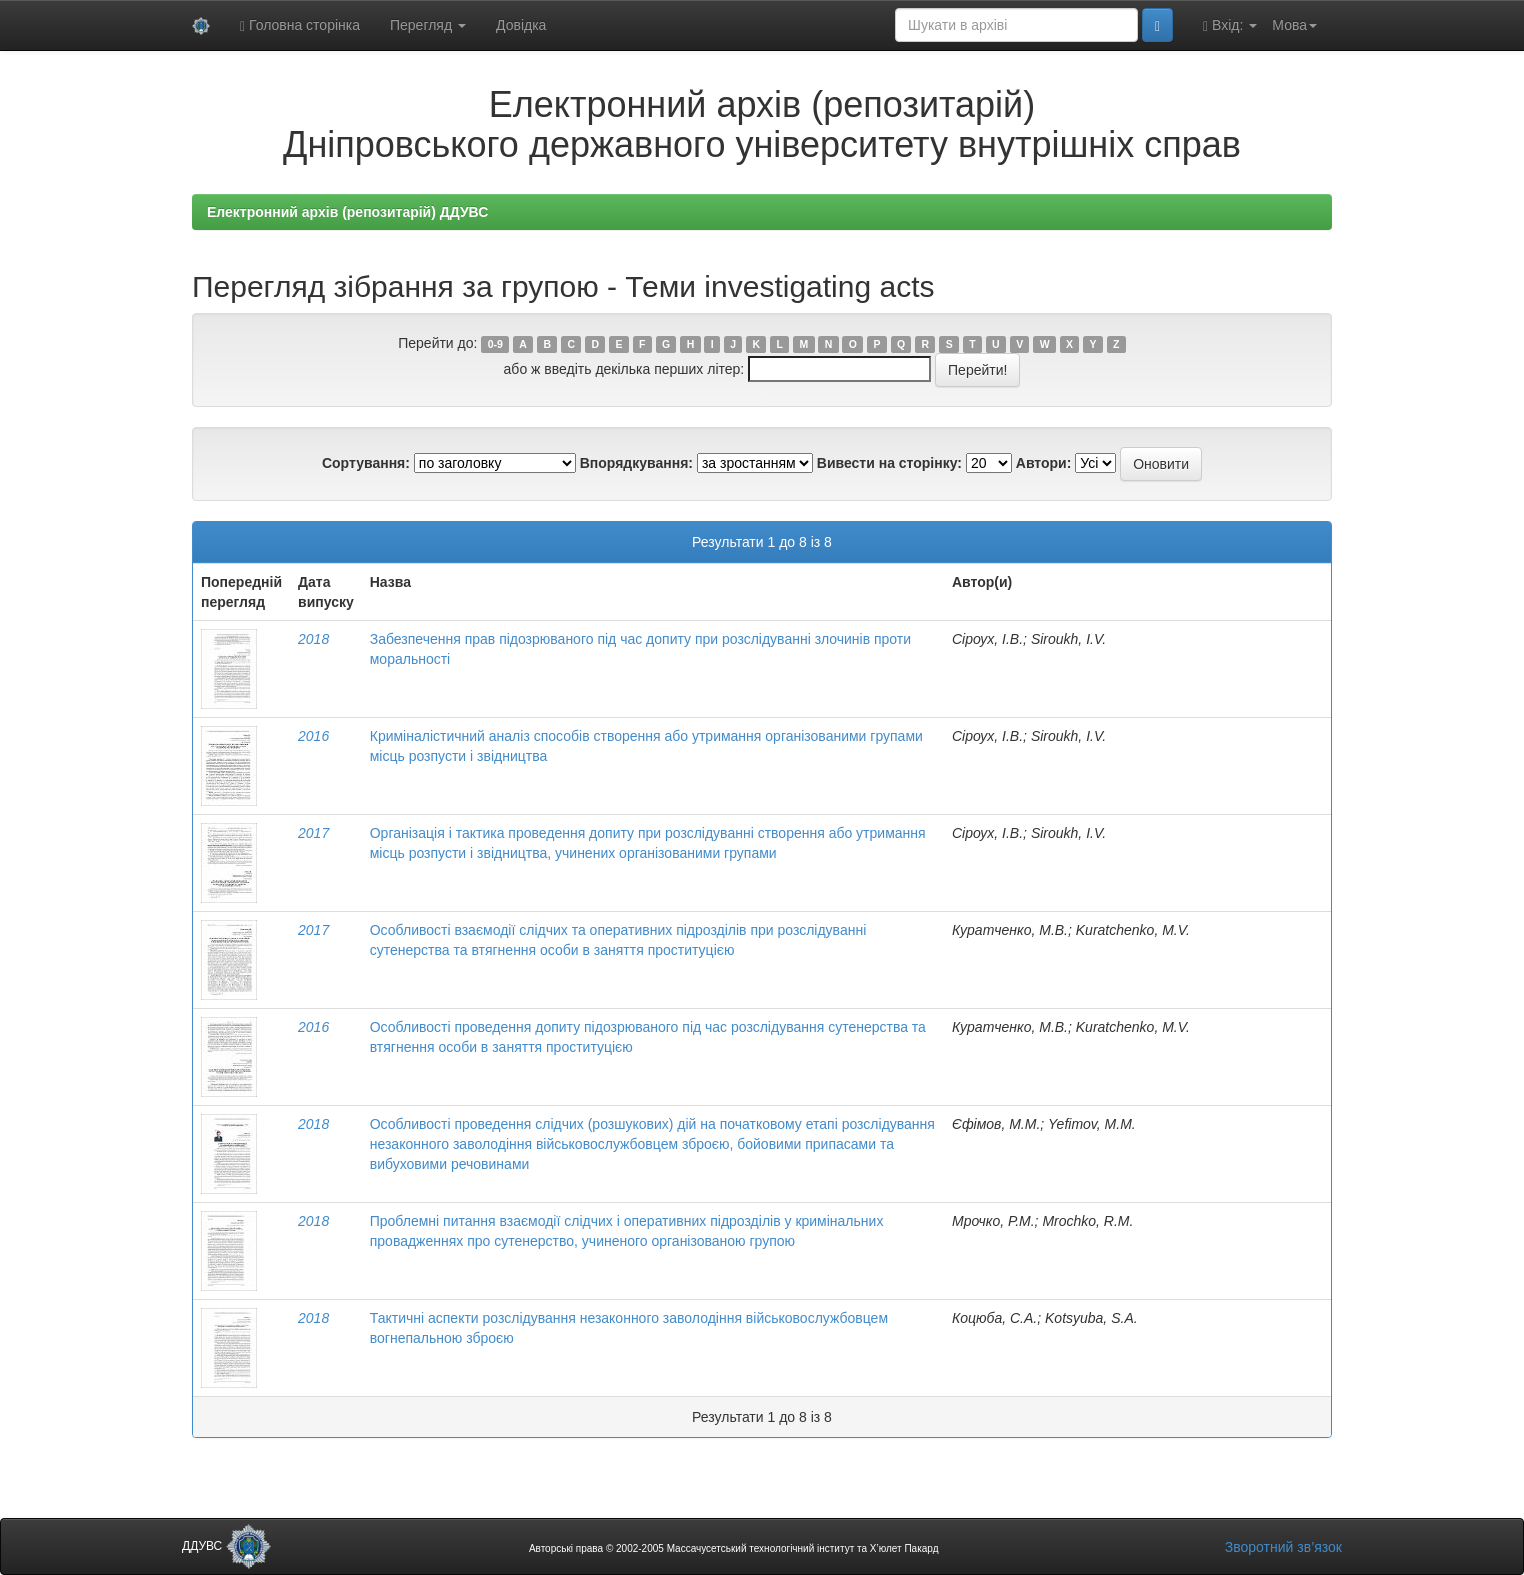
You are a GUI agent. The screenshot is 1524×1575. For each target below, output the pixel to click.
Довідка (521, 25)
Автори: (1044, 463)
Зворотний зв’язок (1283, 1547)
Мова (1294, 25)
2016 (313, 736)
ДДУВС (226, 1546)
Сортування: (366, 463)
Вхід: (1230, 25)
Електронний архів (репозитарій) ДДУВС (347, 212)
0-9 (495, 344)
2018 (313, 639)
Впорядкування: (636, 463)
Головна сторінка (300, 25)
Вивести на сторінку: (889, 463)
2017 (313, 833)
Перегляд (428, 25)
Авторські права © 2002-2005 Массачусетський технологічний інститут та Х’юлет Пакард (734, 1548)
